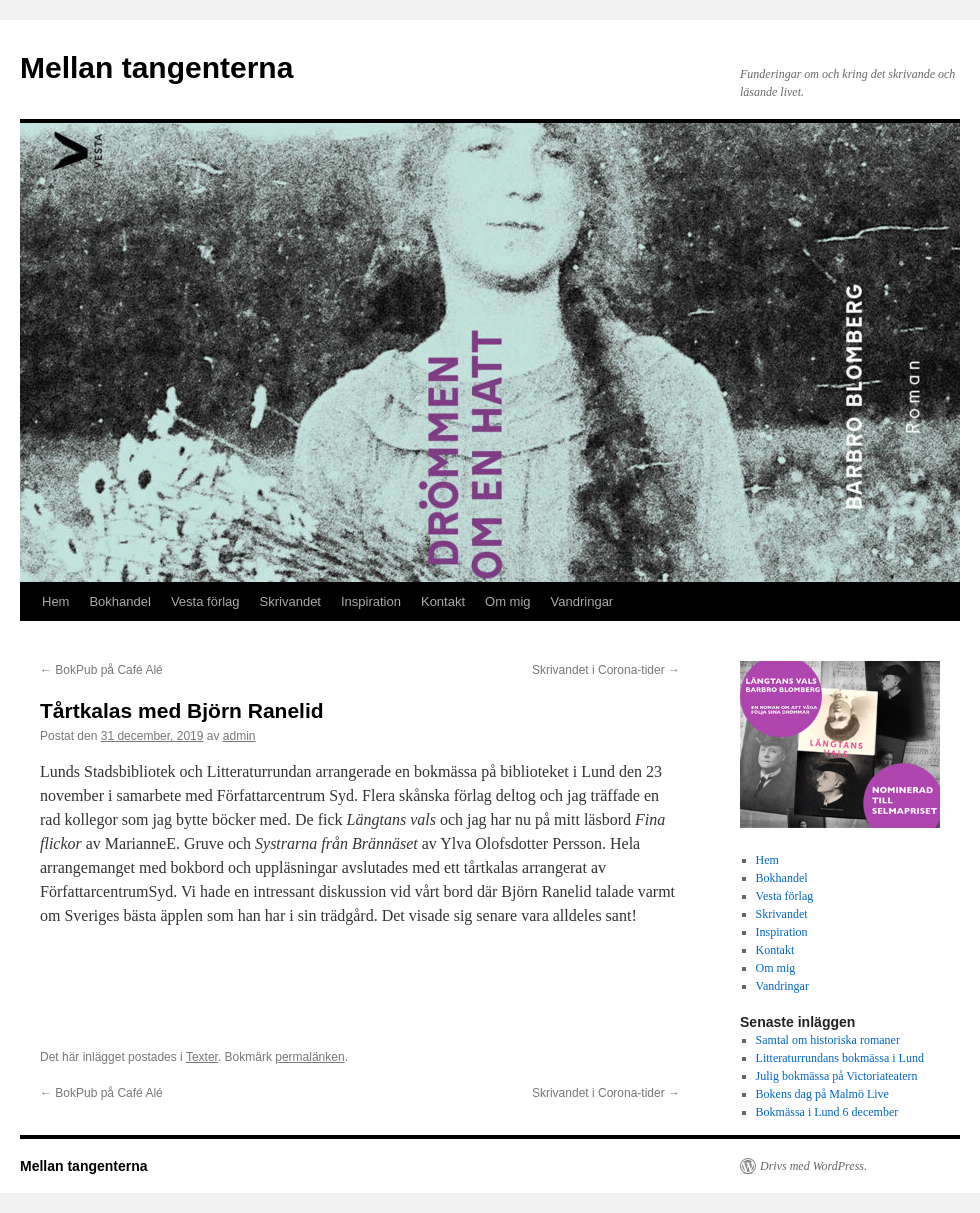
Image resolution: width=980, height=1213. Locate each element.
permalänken (309, 1057)
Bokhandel (119, 601)
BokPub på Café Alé (101, 670)
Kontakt (443, 601)
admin (239, 736)
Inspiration (371, 601)
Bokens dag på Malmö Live (822, 1094)
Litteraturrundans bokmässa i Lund (840, 1058)
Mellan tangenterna (156, 67)
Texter (202, 1057)
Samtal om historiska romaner (828, 1040)
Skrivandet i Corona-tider (606, 670)
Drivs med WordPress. (813, 1166)
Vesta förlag (205, 601)
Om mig (508, 601)
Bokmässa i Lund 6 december (827, 1112)
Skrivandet (290, 601)
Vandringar (582, 601)
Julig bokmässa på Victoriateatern (837, 1076)
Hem (55, 601)
